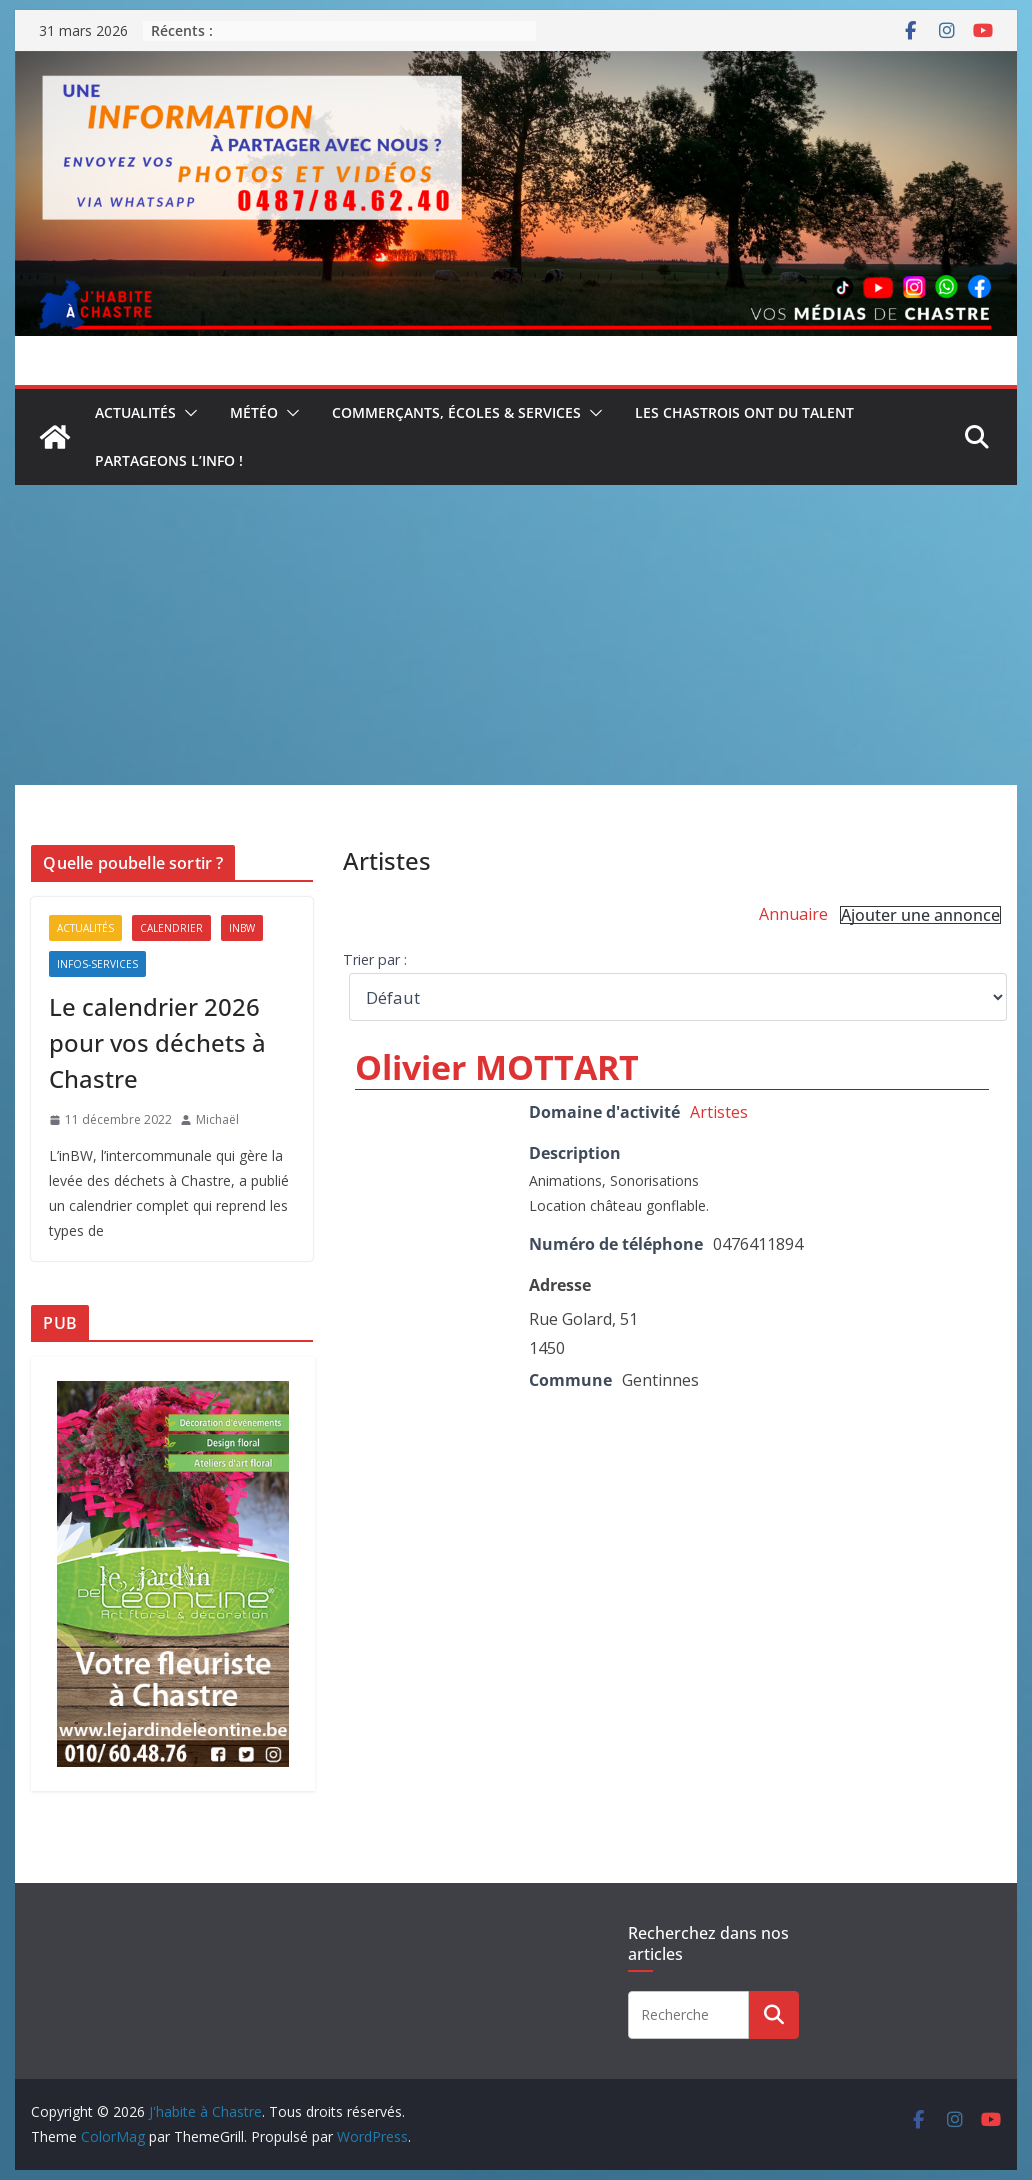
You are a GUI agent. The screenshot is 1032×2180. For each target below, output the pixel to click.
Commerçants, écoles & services (456, 412)
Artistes (719, 1112)
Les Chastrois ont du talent (744, 412)
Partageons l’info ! (169, 460)
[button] (187, 413)
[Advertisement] (516, 635)
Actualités (135, 412)
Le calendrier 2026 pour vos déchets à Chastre (157, 1042)
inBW (242, 928)
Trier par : (375, 959)
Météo (254, 412)
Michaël (217, 1119)
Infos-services (97, 964)
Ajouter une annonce (920, 915)
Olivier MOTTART (497, 1067)
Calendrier (171, 928)
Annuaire (793, 914)
